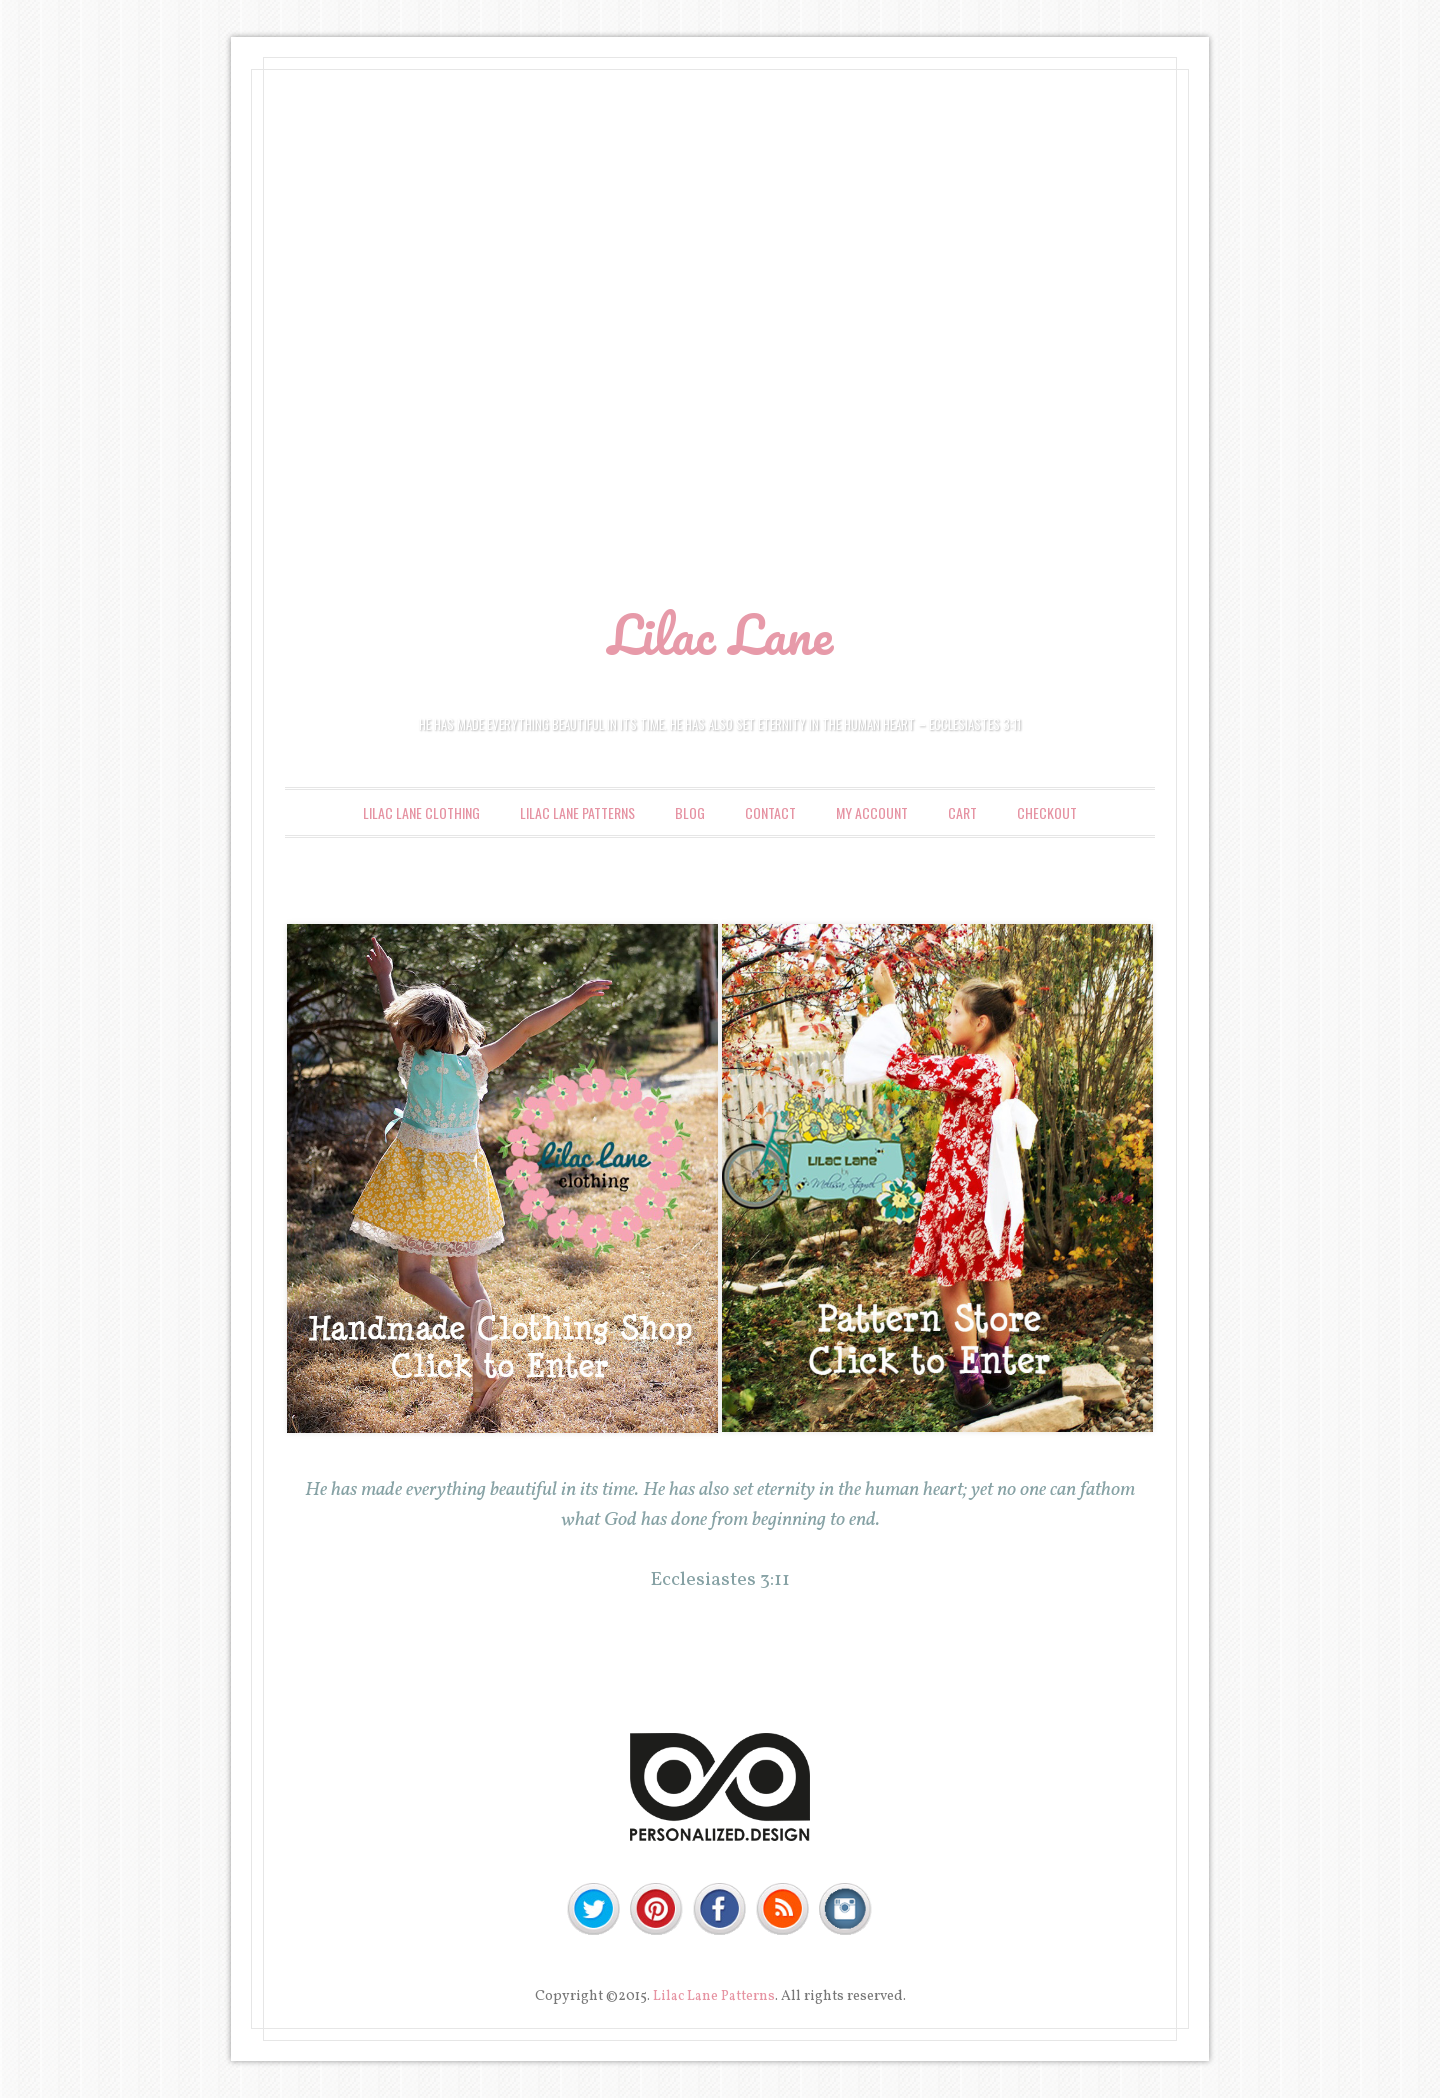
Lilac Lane (720, 634)
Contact (770, 812)
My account (872, 812)
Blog (690, 812)
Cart (962, 812)
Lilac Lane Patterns (577, 812)
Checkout (1047, 812)
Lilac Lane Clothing (421, 812)
